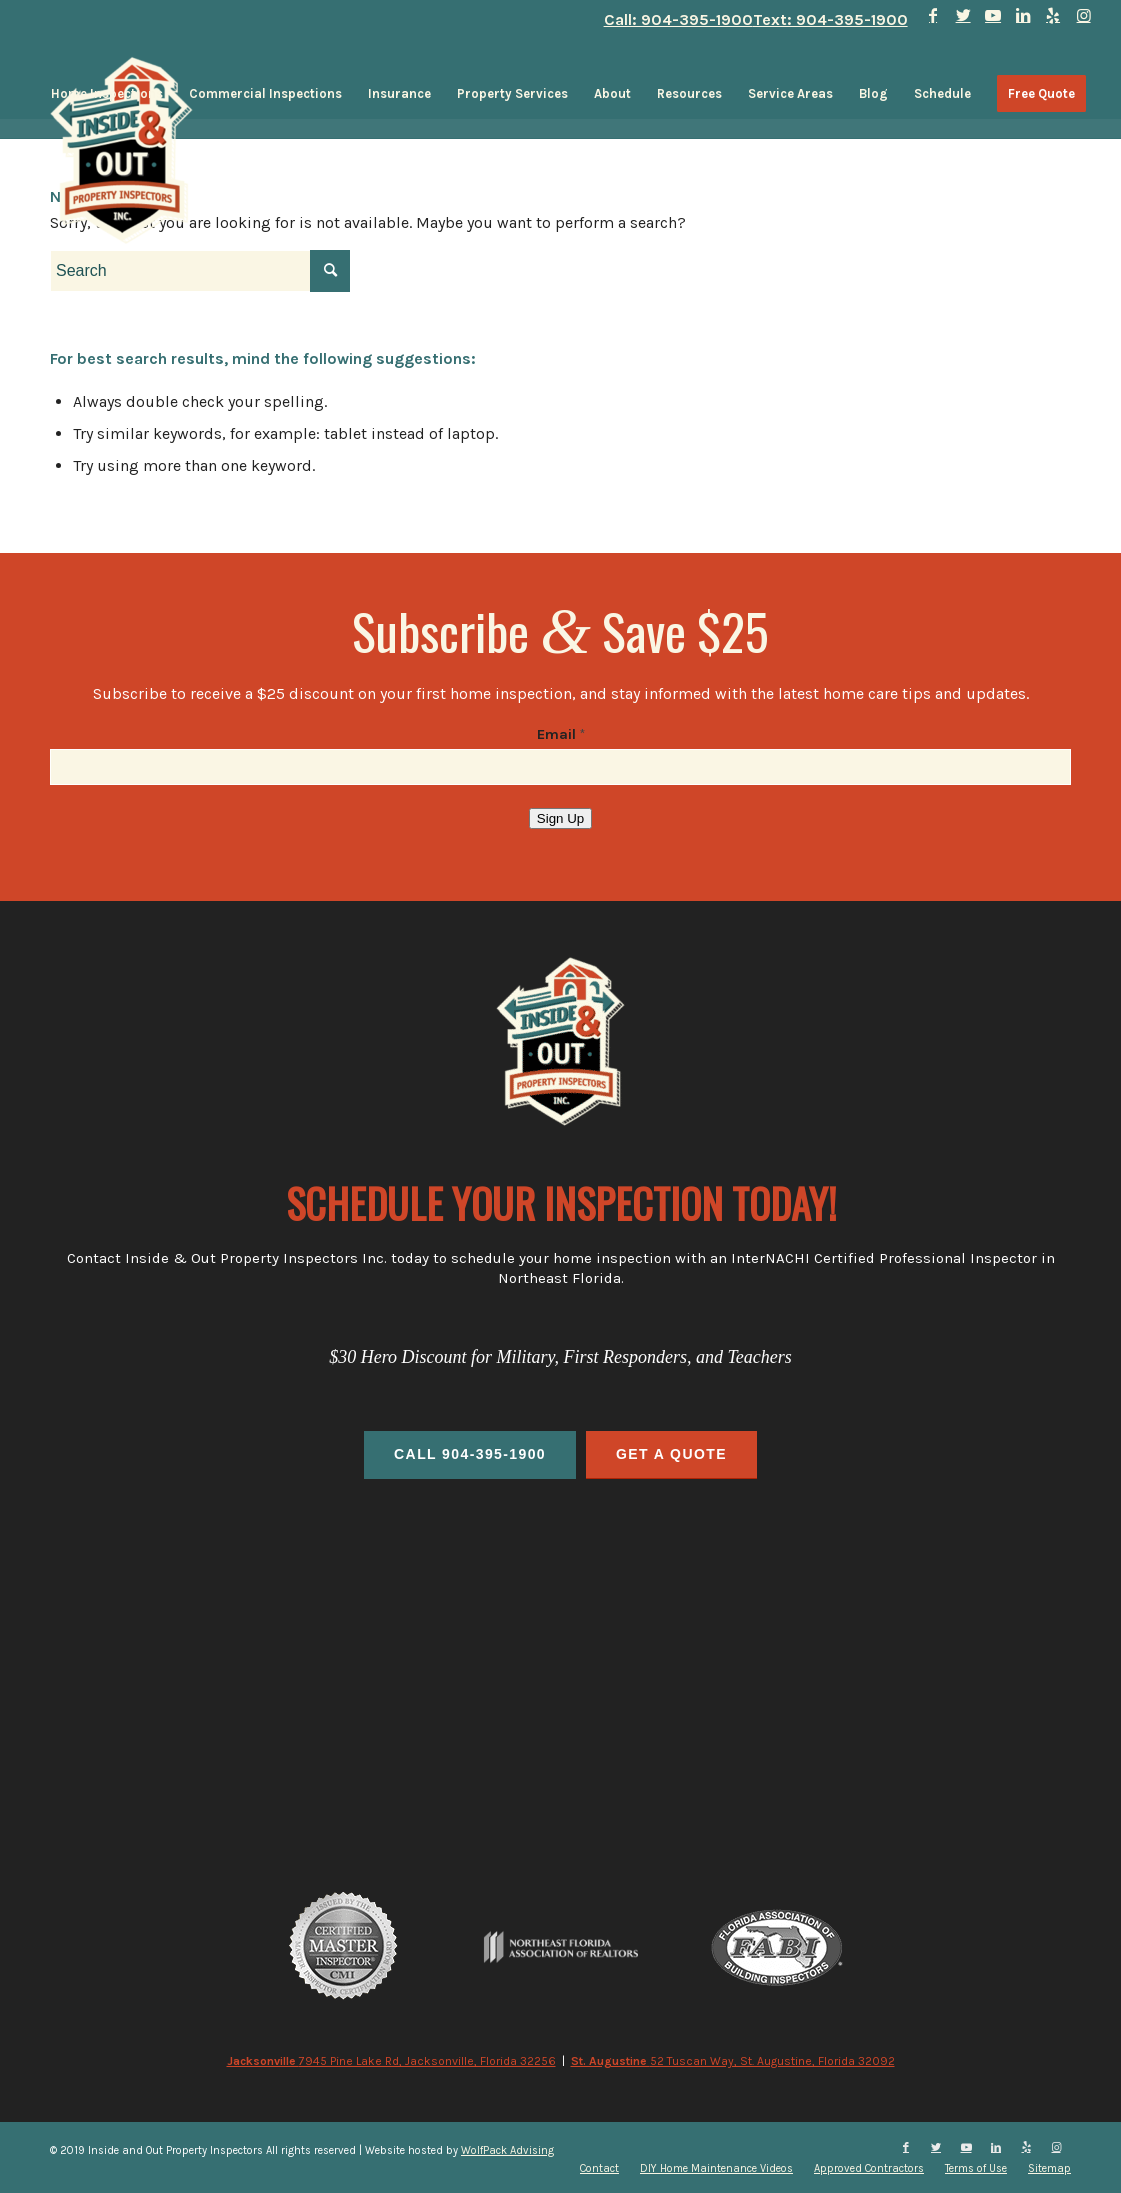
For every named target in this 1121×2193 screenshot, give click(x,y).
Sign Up (560, 818)
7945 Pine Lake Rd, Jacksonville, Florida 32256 (391, 2061)
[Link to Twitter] (963, 15)
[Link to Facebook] (933, 15)
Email (561, 734)
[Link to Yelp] (1053, 15)
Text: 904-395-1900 (830, 19)
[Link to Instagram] (1084, 15)
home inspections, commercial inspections (560, 1634)
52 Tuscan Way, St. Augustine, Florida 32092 (733, 2061)
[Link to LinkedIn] (1023, 15)
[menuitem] (107, 94)
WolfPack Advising (507, 2150)
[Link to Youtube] (993, 15)
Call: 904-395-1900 (678, 19)
